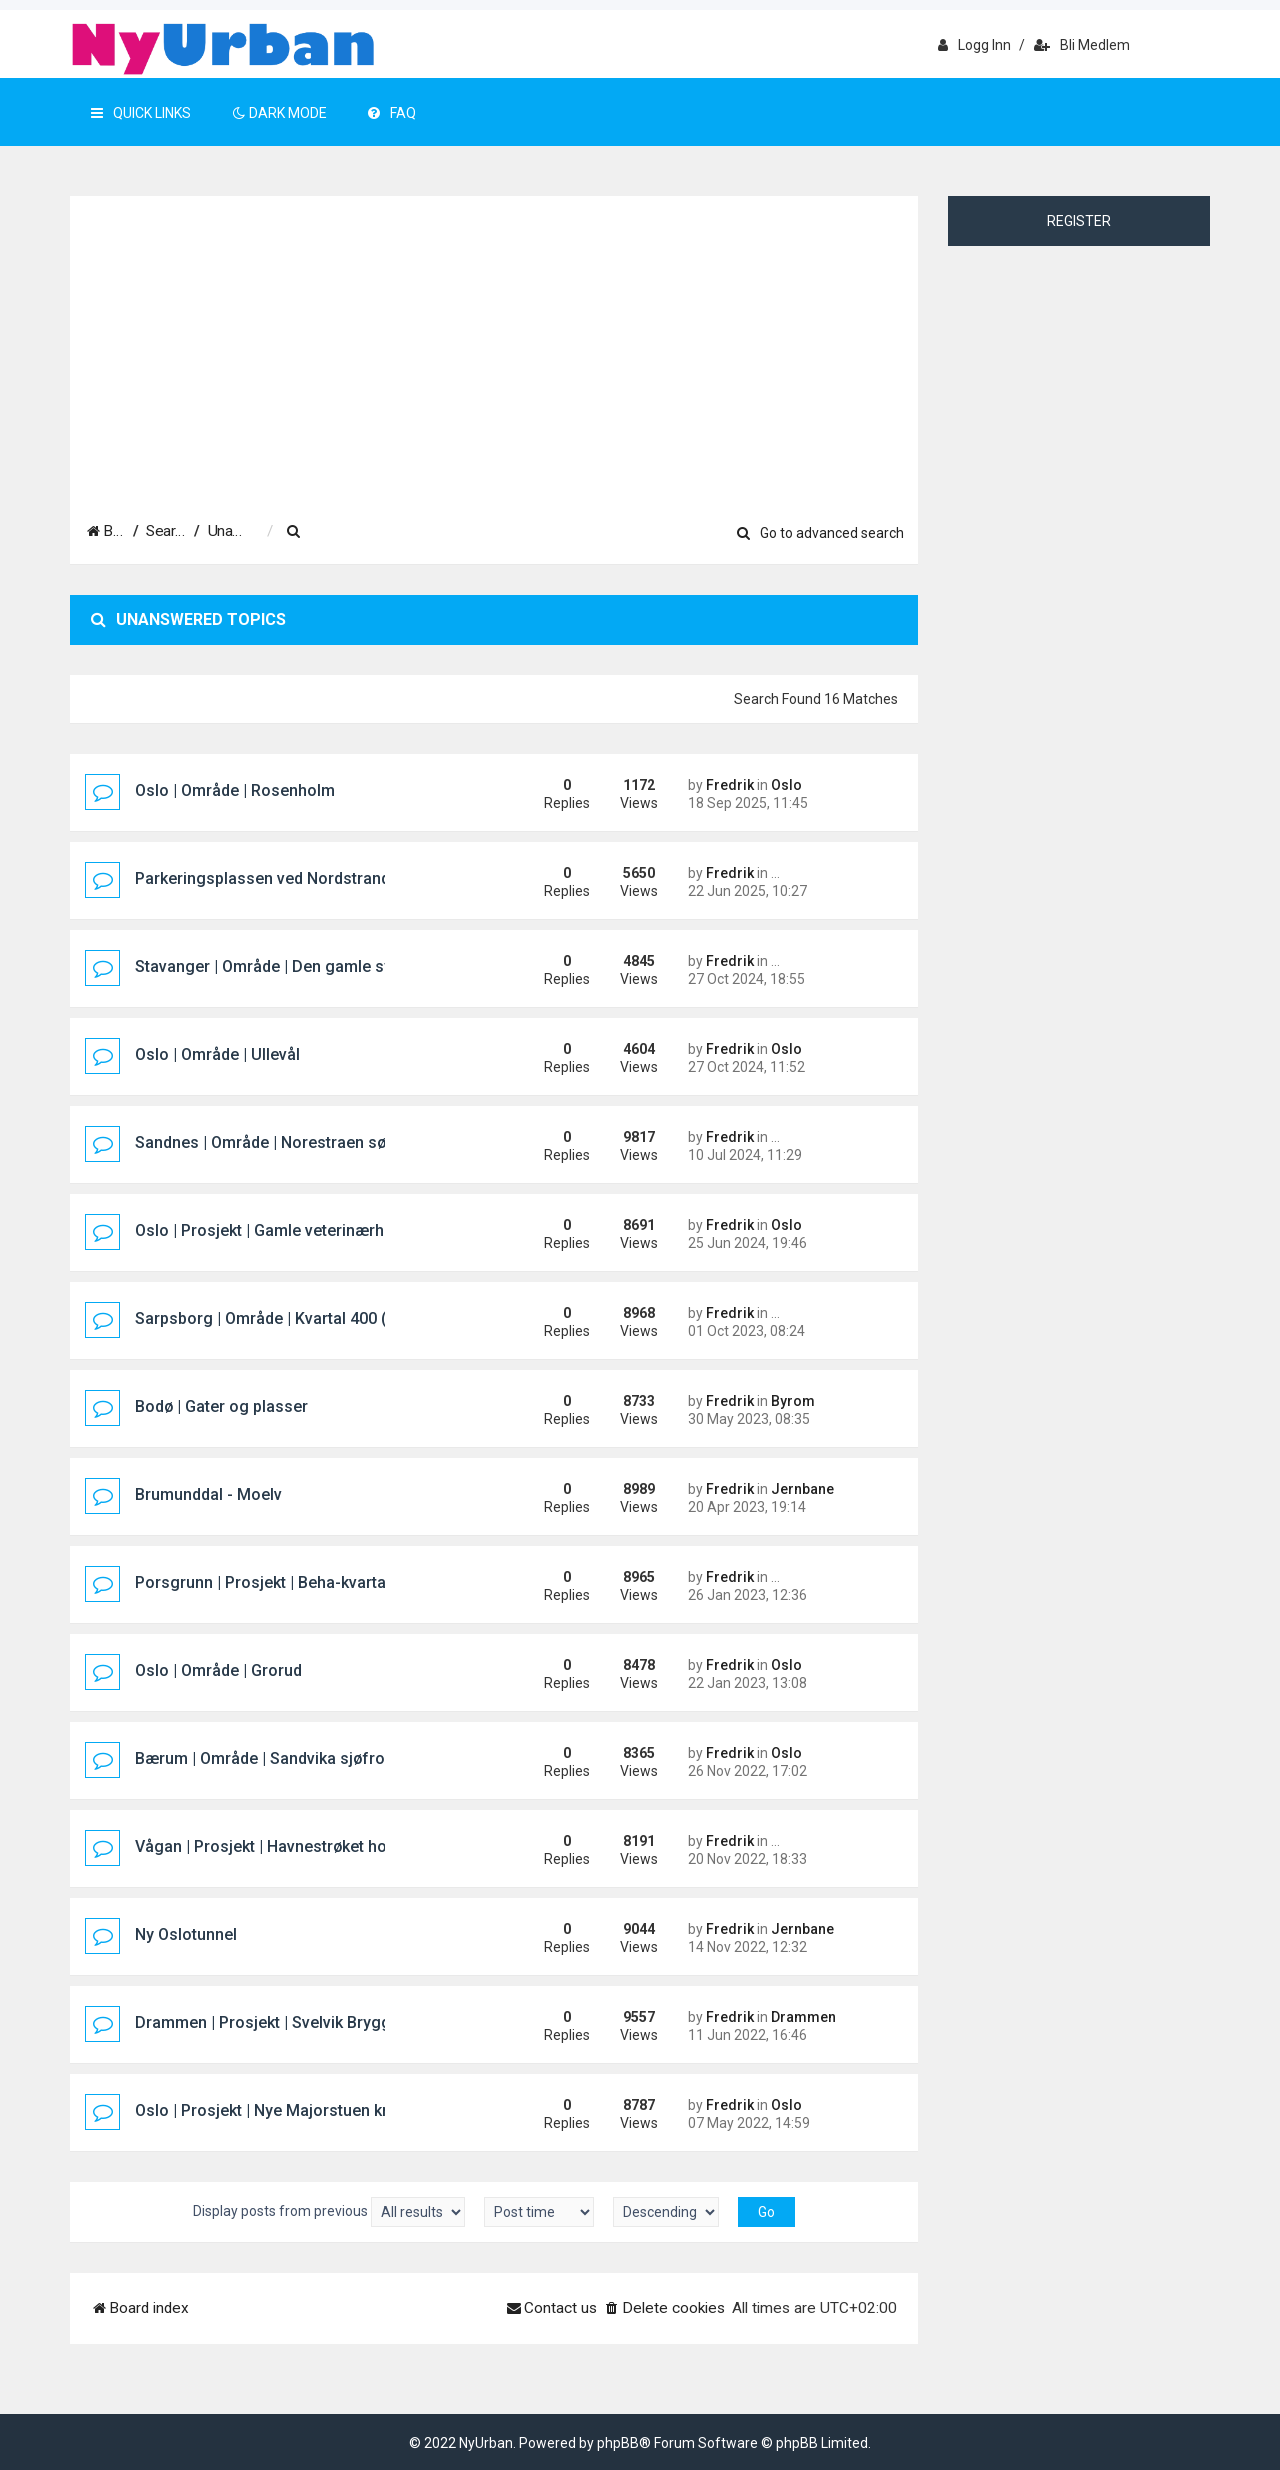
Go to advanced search (820, 533)
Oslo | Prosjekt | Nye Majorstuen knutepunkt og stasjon (336, 2110)
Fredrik (730, 785)
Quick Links (141, 113)
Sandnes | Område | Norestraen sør (263, 1142)
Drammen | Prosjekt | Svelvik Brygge (267, 2022)
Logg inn (974, 45)
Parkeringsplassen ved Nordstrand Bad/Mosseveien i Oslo (349, 878)
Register (1079, 221)
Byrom (793, 1401)
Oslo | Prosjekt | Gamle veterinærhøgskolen (293, 1230)
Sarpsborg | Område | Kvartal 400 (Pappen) (291, 1318)
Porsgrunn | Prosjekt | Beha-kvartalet (269, 1582)
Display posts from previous (329, 2212)
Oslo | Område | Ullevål (217, 1054)
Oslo (786, 785)
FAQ (392, 113)
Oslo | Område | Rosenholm (235, 790)
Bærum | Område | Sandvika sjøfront (267, 1758)
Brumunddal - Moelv (208, 1494)
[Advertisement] (494, 347)
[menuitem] (435, 532)
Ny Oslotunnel (186, 1934)
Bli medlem (1082, 45)
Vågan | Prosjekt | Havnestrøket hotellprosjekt (302, 1846)
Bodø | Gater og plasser (221, 1406)
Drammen (803, 2017)
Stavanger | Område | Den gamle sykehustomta (307, 966)
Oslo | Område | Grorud (218, 1670)
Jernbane (802, 1489)
